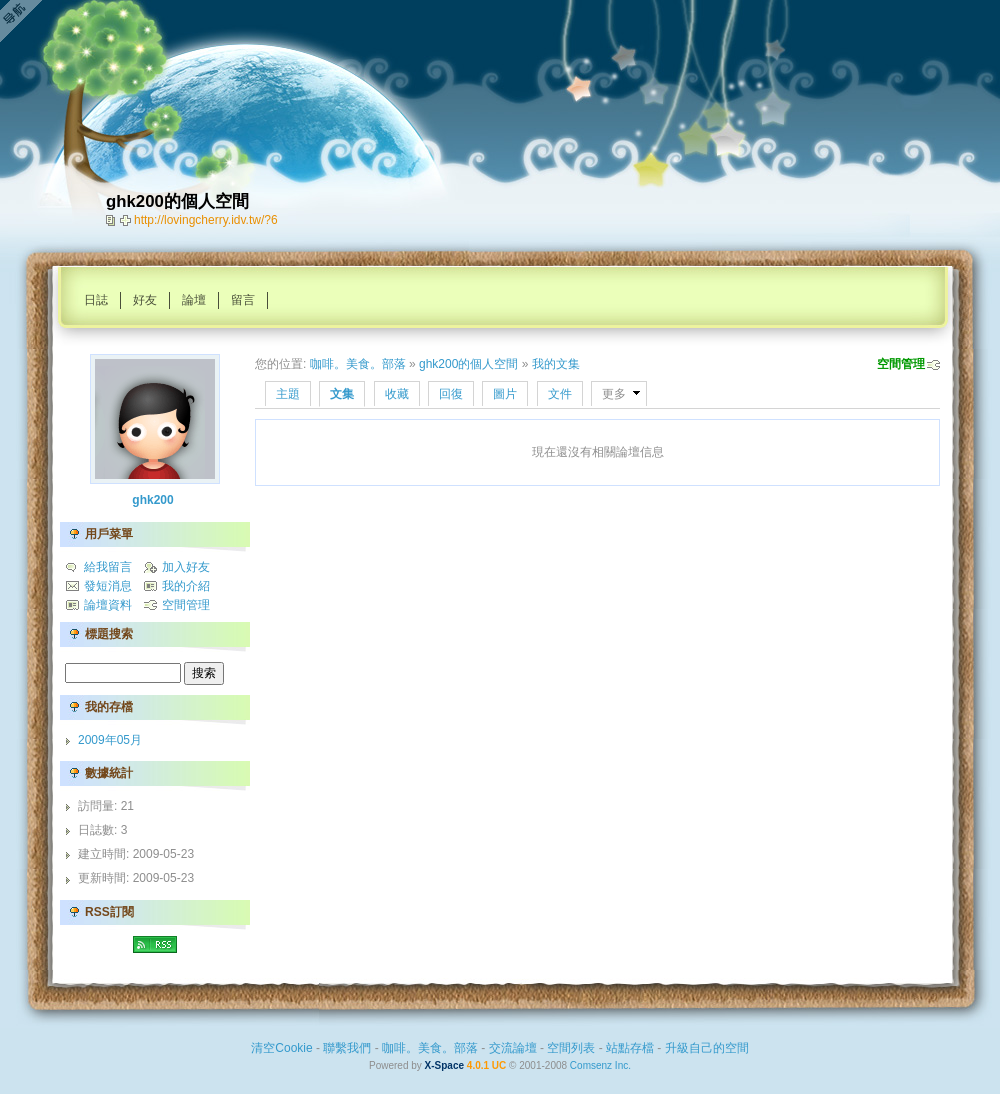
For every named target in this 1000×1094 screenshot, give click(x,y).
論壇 (194, 300)
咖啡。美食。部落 (358, 364)
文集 (342, 394)
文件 (560, 394)
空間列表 (571, 1048)
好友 (145, 300)
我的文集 (556, 364)
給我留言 (108, 567)
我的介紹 (186, 586)
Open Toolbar (25, 21)
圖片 (505, 394)
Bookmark (127, 220)
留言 (243, 300)
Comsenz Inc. (600, 1065)
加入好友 (186, 567)
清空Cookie (281, 1048)
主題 (288, 394)
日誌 (96, 300)
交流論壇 (513, 1048)
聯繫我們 (347, 1048)
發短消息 (108, 586)
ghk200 (152, 500)
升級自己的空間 (707, 1048)
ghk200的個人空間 (468, 364)
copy (113, 220)
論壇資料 (108, 605)
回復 (451, 394)
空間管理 (901, 364)
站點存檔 (630, 1048)
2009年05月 (110, 740)
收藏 (397, 394)
